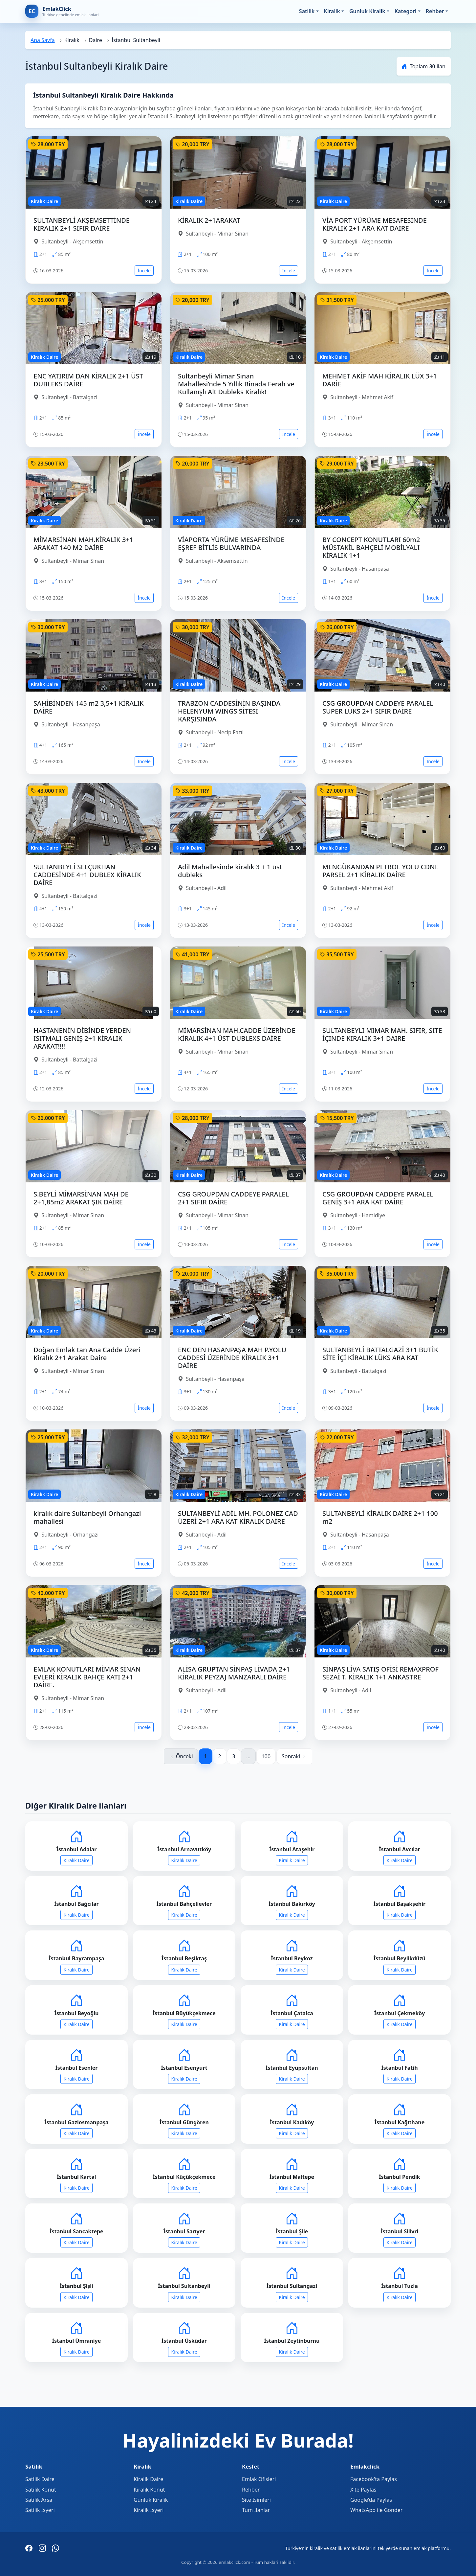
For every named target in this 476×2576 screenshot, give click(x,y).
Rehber (251, 2489)
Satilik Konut (40, 2489)
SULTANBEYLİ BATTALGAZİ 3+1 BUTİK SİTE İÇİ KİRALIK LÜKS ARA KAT (380, 1353)
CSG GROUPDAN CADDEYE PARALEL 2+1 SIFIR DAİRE (233, 1198)
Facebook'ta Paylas (373, 2479)
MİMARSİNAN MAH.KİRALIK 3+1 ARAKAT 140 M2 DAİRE (83, 543)
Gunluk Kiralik (151, 2499)
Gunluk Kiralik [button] (367, 11)
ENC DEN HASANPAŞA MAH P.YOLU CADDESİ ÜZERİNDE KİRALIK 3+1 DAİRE (232, 1357)
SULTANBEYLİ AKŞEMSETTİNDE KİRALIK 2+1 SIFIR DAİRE (81, 224)
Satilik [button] (307, 11)
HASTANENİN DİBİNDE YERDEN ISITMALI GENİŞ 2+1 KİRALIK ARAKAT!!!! (82, 1038)
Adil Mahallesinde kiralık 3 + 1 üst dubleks (230, 870)
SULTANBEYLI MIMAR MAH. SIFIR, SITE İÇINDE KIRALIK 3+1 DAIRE (382, 1034)
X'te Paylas (363, 2489)
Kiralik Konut (149, 2489)
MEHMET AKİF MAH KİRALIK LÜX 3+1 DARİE (379, 380)
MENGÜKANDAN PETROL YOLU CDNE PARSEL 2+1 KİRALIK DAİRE (380, 870)
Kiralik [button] (332, 11)
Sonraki (294, 1756)
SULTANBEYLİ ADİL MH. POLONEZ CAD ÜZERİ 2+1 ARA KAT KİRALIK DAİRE (238, 1517)
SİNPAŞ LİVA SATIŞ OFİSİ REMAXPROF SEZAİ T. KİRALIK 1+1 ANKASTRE (380, 1673)
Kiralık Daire (76, 1860)
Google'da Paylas (371, 2499)
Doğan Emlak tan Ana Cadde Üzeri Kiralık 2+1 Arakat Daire (87, 1353)
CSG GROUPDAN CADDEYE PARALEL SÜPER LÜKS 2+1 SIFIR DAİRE (377, 707)
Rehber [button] (435, 11)
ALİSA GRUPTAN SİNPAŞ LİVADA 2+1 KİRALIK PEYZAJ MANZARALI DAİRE (234, 1673)
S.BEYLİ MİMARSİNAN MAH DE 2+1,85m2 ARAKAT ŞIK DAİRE (81, 1198)
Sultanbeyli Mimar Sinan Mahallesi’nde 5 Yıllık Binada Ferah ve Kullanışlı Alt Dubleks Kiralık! (236, 384)
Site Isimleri (256, 2499)
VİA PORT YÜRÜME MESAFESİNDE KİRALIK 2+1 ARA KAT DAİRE (374, 224)
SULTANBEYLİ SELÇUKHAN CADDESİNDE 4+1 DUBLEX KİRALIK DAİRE (87, 874)
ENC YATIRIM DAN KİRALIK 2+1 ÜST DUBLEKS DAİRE (88, 380)
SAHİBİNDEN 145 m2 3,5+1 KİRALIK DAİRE (88, 707)
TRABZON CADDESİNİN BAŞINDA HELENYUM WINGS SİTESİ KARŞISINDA (229, 711)
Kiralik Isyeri (148, 2510)
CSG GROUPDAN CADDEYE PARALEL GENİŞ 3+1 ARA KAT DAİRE (377, 1198)
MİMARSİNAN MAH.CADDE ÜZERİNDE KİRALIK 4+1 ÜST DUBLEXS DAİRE (236, 1034)
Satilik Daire (39, 2479)
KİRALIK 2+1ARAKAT (209, 220)
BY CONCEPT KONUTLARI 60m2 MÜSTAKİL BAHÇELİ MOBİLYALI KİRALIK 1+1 (371, 547)
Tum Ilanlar (256, 2510)
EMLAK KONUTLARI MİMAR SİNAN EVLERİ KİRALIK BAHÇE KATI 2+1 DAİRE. (87, 1677)
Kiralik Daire (148, 2479)
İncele (144, 270)
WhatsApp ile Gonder (376, 2510)
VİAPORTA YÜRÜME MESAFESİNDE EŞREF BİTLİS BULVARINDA (231, 543)
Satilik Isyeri (40, 2510)
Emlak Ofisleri (259, 2479)
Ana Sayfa (43, 40)
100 (266, 1756)
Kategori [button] (406, 11)
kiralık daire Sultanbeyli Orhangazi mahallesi (87, 1517)
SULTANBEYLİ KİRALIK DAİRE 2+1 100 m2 (380, 1517)
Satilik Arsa (38, 2499)
